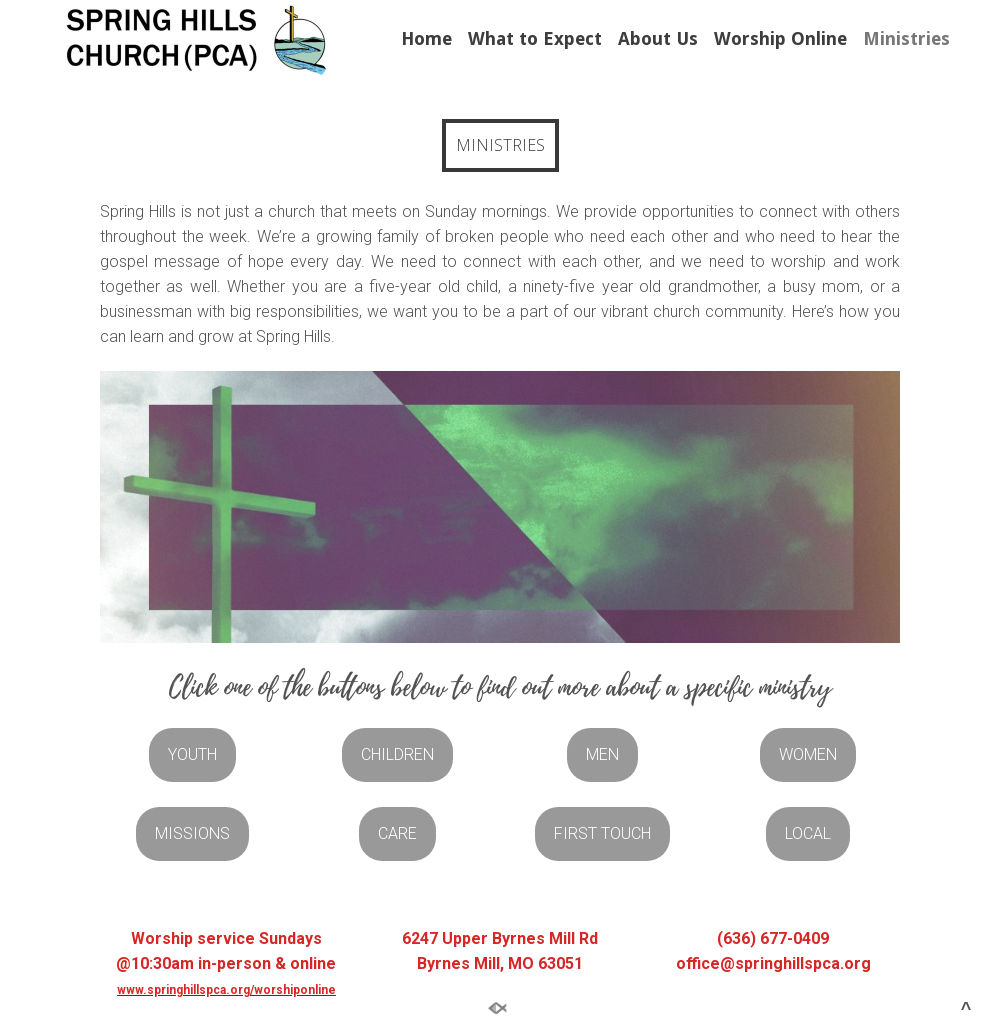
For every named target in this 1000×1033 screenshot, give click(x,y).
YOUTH (192, 754)
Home (426, 38)
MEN (602, 754)
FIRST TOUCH (602, 833)
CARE (397, 833)
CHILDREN (397, 754)
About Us (658, 38)
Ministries (906, 38)
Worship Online (780, 38)
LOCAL (808, 833)
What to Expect (535, 38)
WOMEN (808, 754)
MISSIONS (192, 833)
